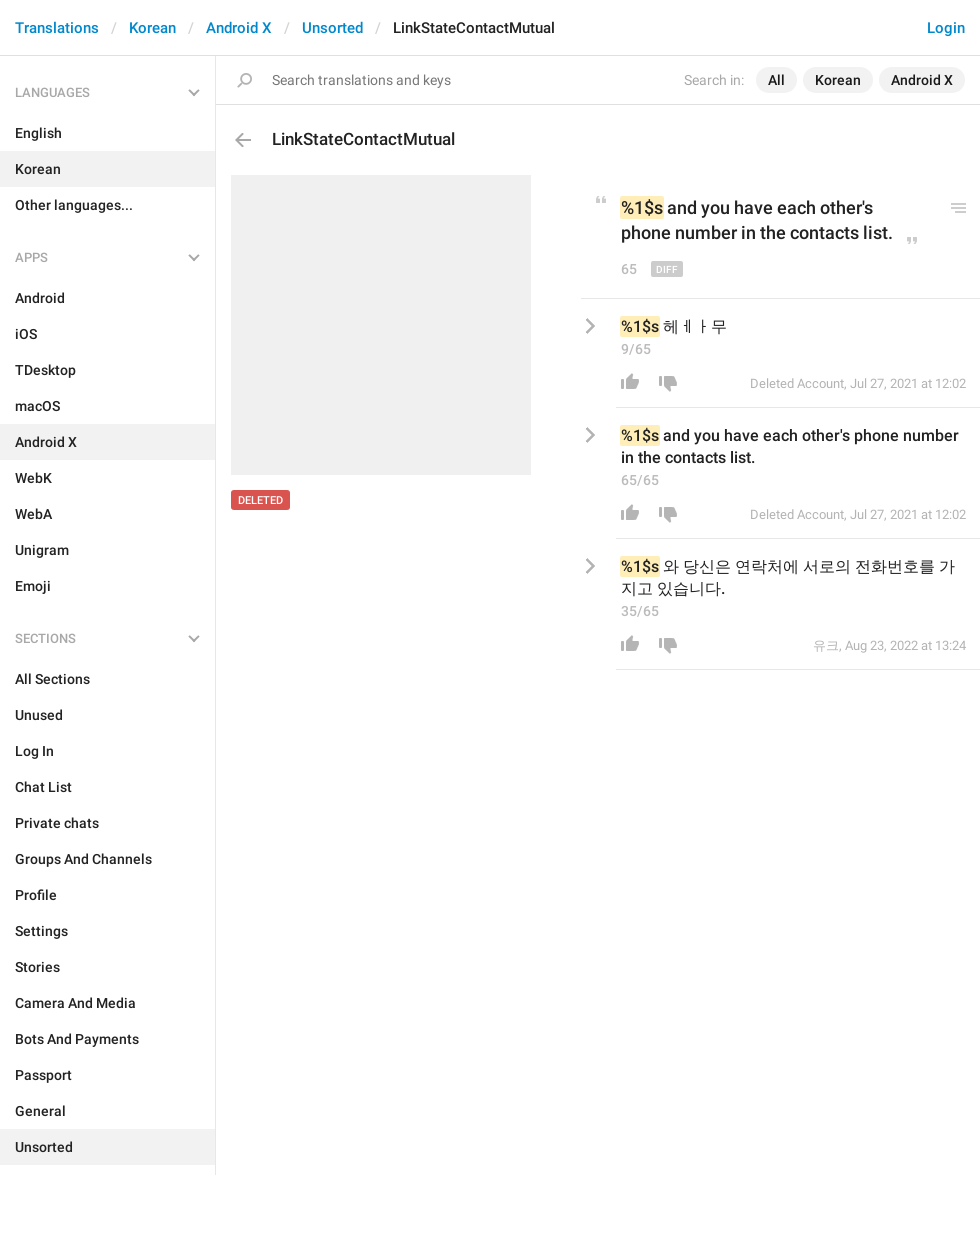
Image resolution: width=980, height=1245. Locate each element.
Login (946, 28)
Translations (57, 28)
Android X (239, 28)
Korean (152, 28)
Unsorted (332, 28)
